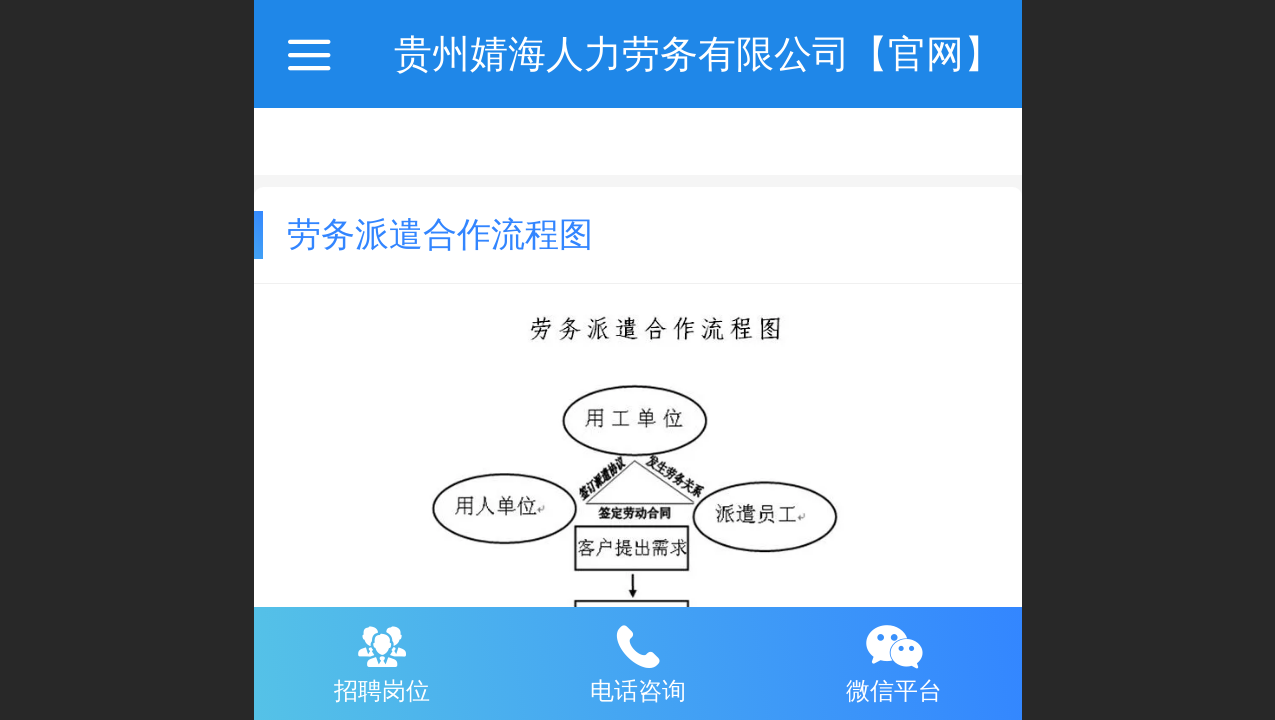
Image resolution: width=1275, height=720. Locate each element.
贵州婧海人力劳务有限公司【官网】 (698, 53)
